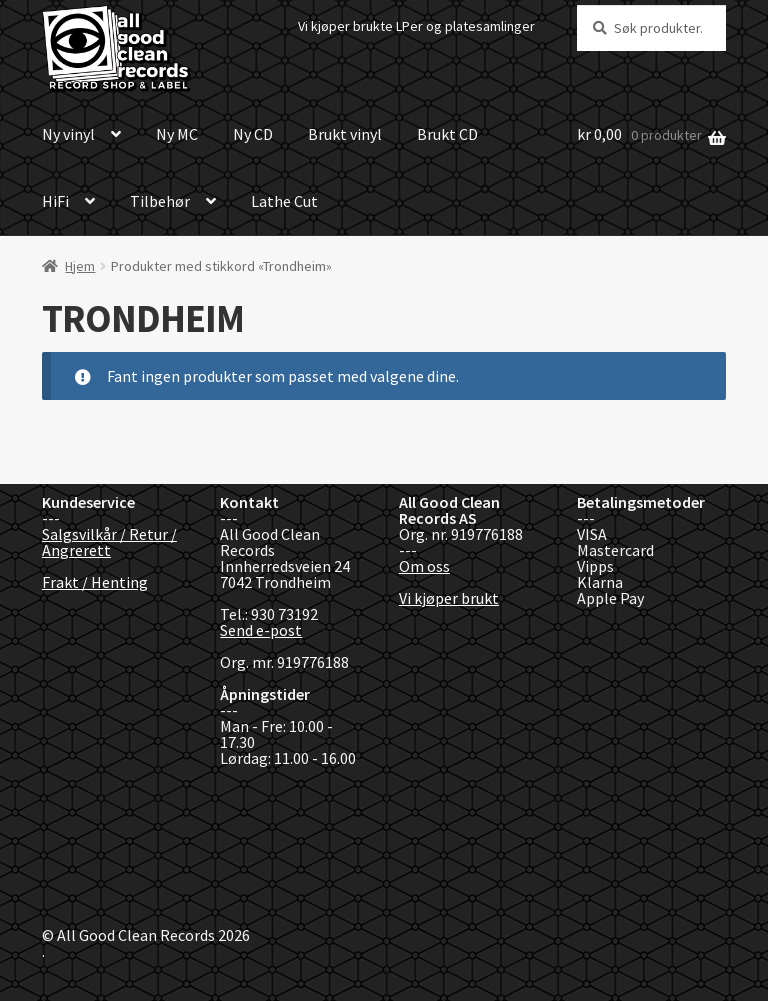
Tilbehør (160, 201)
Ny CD (253, 134)
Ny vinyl (68, 134)
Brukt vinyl (345, 134)
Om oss (424, 566)
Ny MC (177, 134)
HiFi (55, 201)
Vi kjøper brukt (449, 598)
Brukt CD (447, 134)
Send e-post (261, 630)
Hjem (80, 266)
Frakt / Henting (95, 582)
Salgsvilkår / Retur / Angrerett (109, 542)
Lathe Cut (284, 201)
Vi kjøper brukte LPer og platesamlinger (416, 26)
